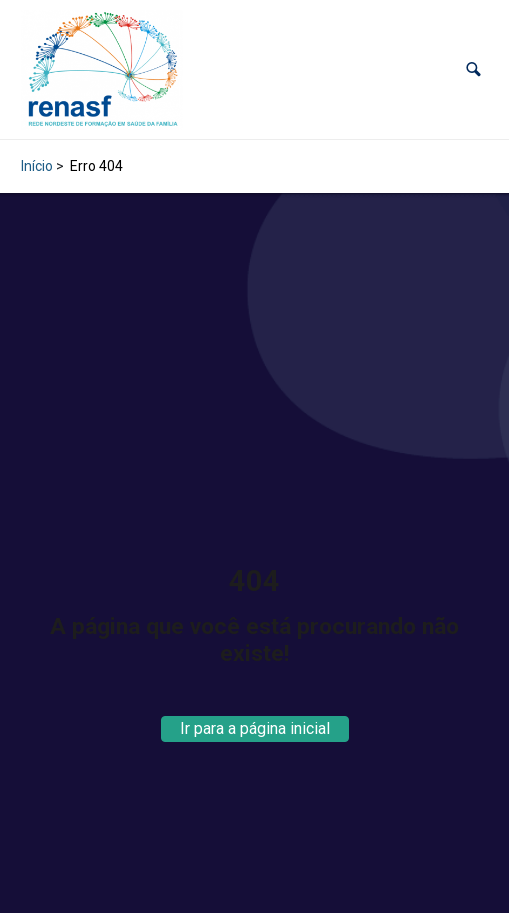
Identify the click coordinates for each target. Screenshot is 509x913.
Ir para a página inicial (255, 728)
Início (37, 166)
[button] (473, 69)
